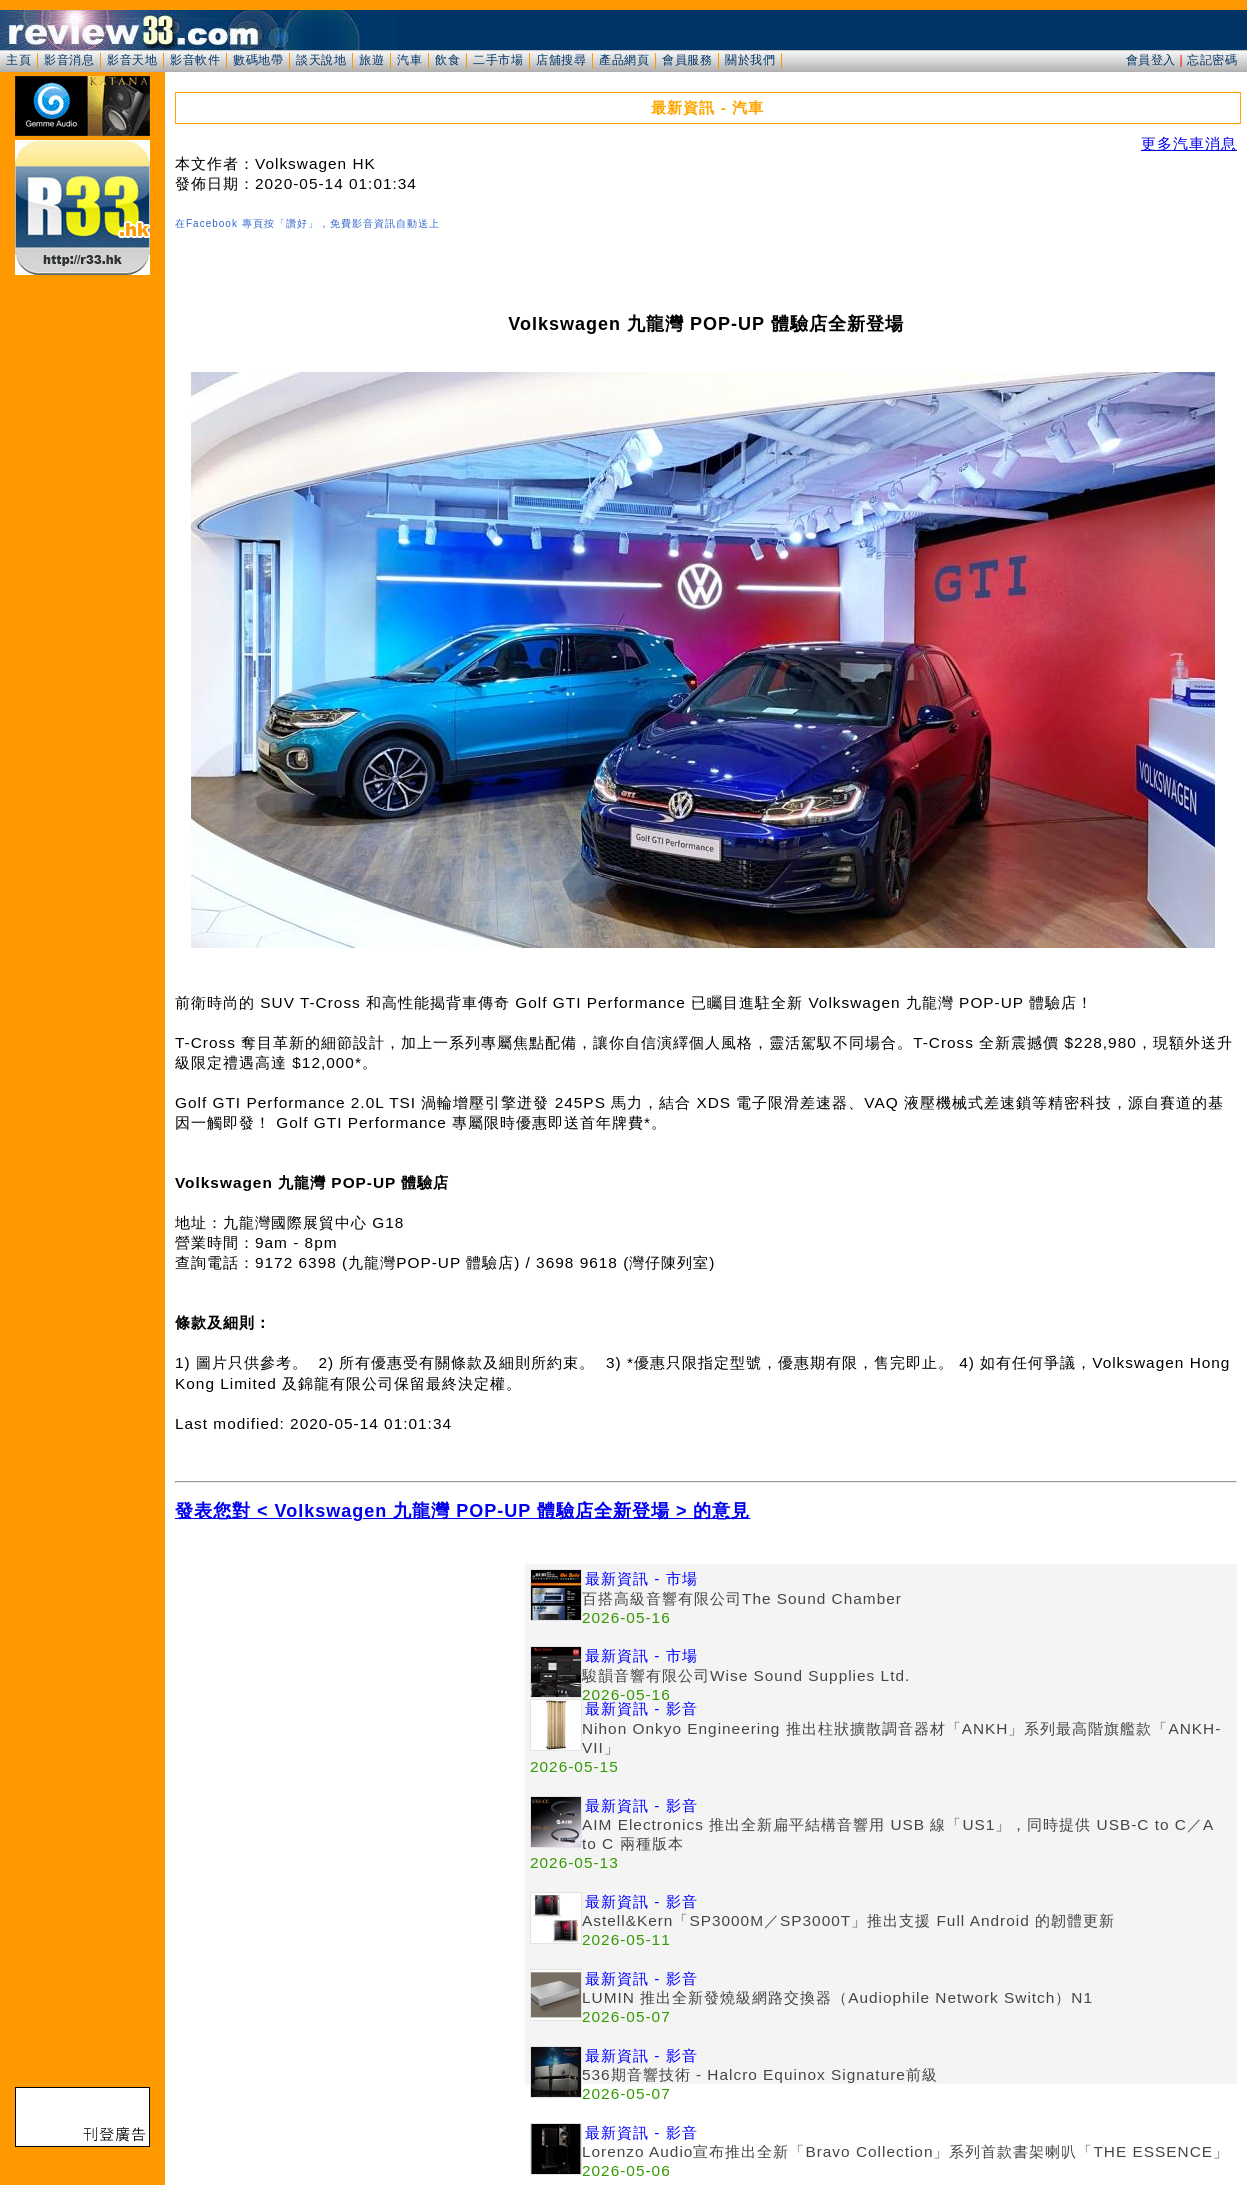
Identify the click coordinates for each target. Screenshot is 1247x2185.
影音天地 (132, 60)
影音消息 (69, 60)
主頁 (18, 60)
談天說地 (321, 60)
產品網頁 (624, 60)
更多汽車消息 (1189, 143)
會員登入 (1151, 60)
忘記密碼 (1212, 60)
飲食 (447, 60)
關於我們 (750, 60)
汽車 (409, 60)
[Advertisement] (350, 1704)
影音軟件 (195, 60)
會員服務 (687, 60)
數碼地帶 (258, 60)
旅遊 (371, 60)
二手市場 (498, 60)
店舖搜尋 (561, 60)
